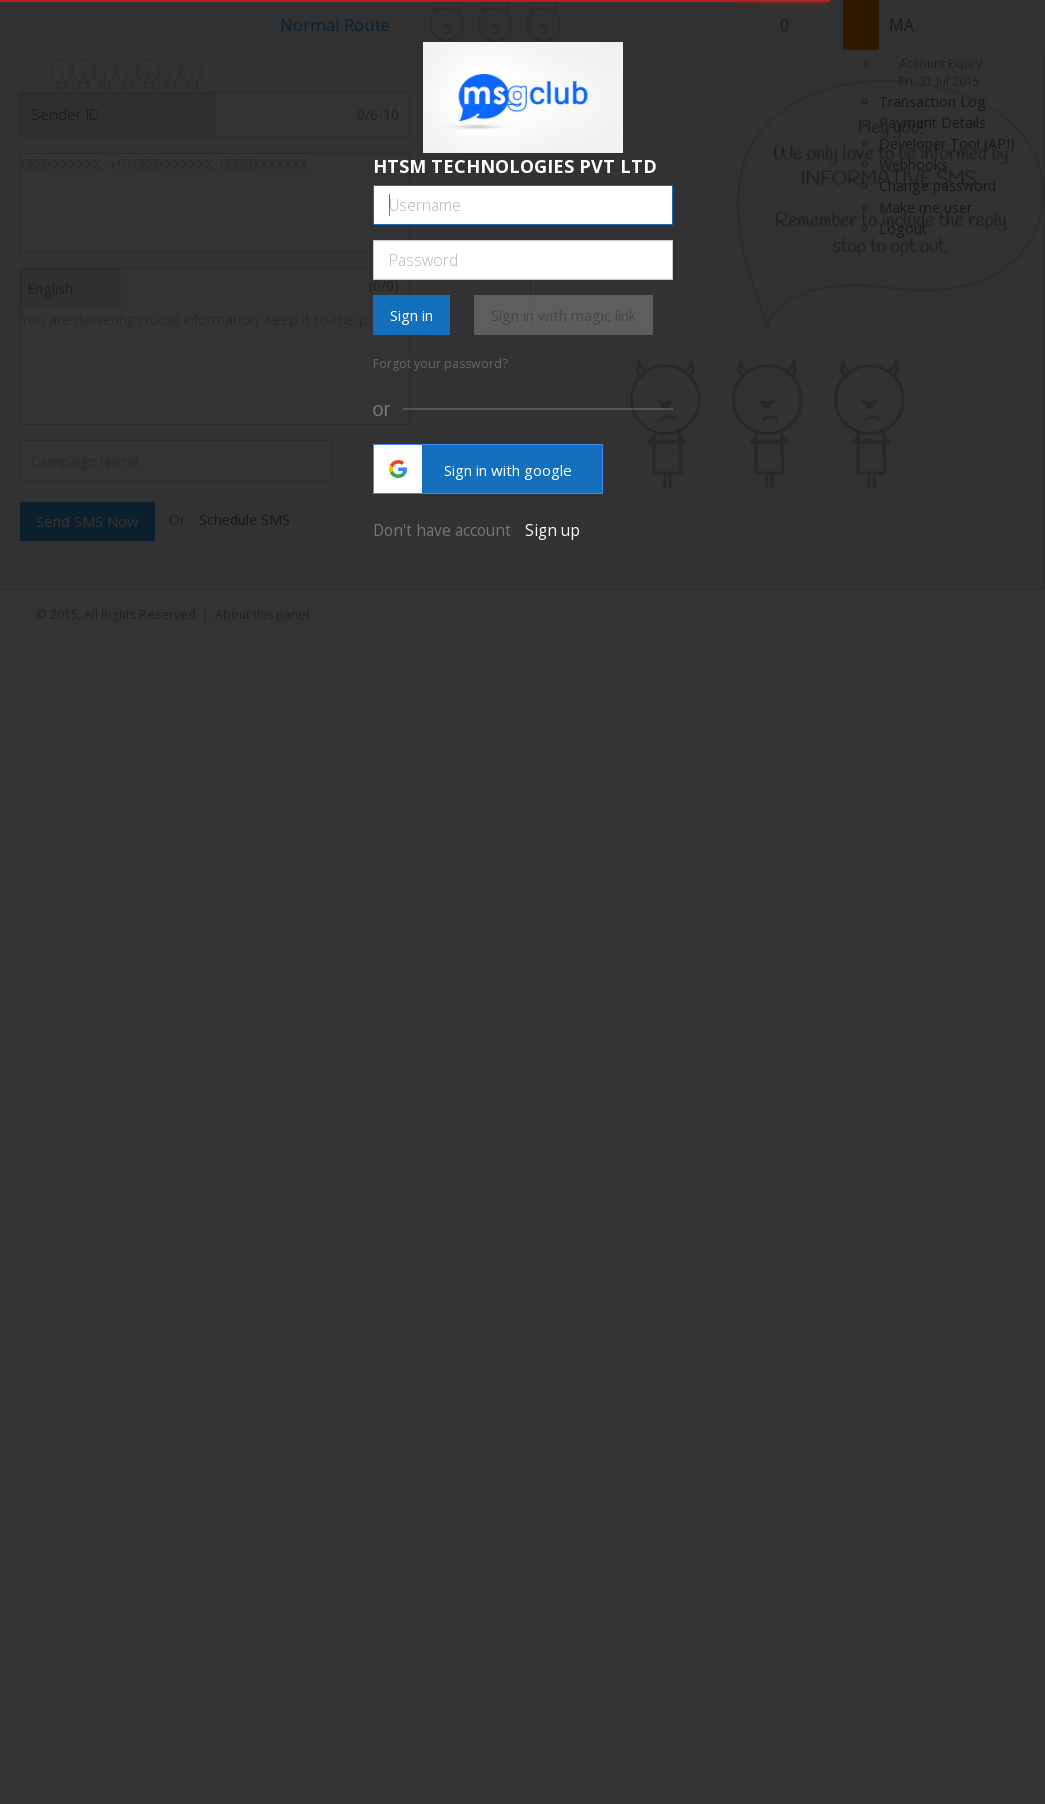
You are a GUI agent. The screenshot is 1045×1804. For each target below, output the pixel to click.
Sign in (411, 315)
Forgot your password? (440, 363)
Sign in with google (473, 469)
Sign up (552, 530)
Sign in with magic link (563, 315)
